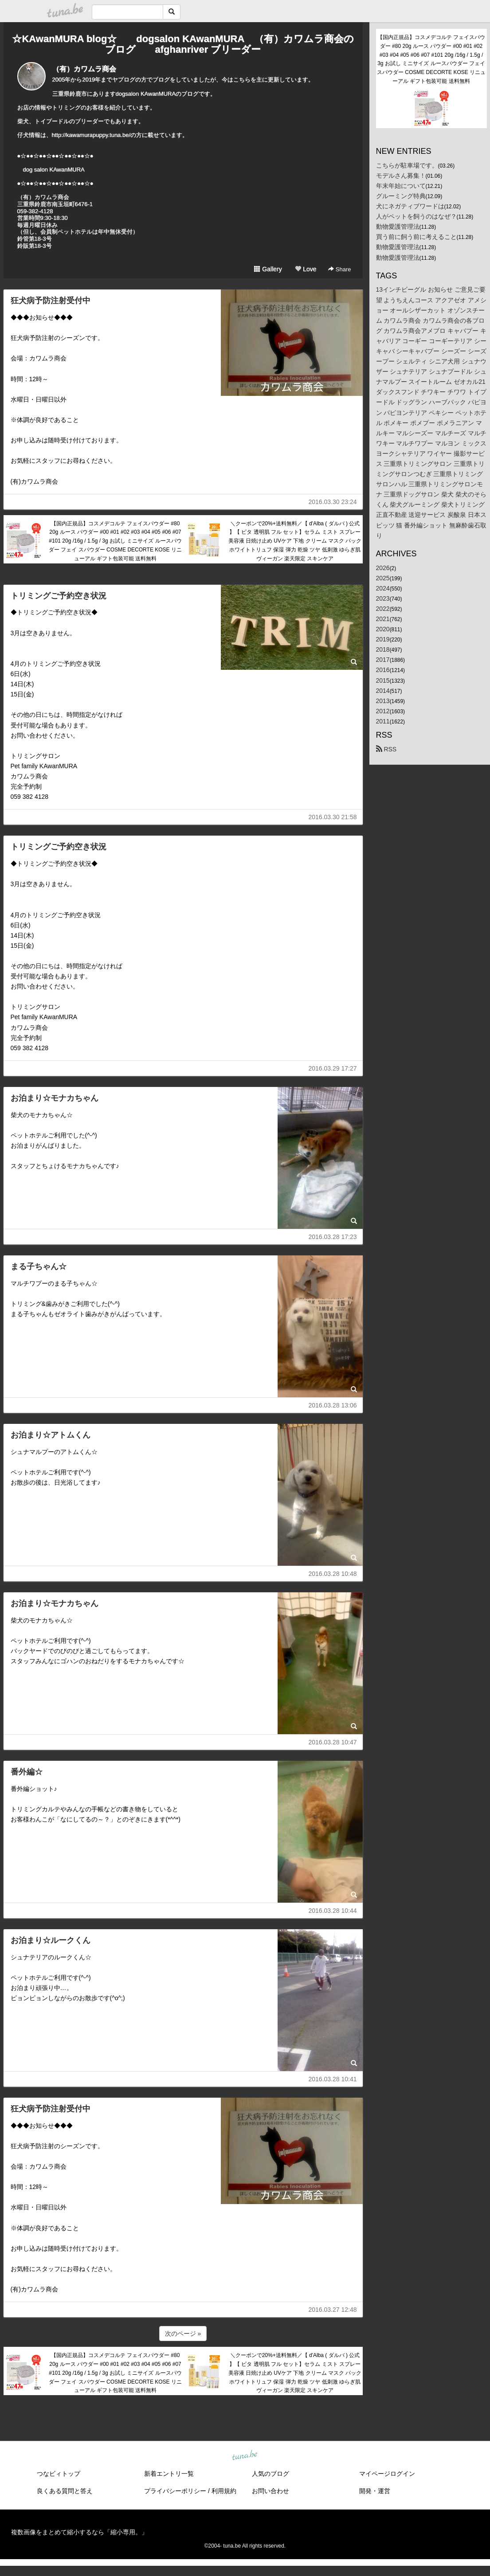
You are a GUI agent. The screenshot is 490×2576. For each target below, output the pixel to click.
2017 (383, 659)
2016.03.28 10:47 (333, 1742)
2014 (383, 690)
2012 (383, 711)
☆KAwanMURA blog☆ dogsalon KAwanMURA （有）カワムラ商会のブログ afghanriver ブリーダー (182, 44)
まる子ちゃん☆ (39, 1266)
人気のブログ (270, 2473)
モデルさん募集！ (401, 175)
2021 (383, 618)
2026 (383, 567)
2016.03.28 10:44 (333, 1910)
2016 (383, 669)
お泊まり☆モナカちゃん (54, 1098)
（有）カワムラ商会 (84, 69)
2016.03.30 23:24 (333, 501)
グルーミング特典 (401, 195)
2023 (383, 598)
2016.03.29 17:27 (333, 1068)
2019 (383, 639)
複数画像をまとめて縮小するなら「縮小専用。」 (79, 2532)
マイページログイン (387, 2473)
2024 (383, 588)
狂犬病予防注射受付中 (50, 300)
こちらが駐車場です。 (407, 165)
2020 (383, 629)
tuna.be (245, 2456)
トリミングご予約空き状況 (58, 595)
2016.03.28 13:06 (333, 1405)
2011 (383, 721)
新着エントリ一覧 (169, 2473)
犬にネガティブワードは (410, 206)
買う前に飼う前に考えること (416, 236)
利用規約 (224, 2490)
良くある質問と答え (65, 2490)
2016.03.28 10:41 (333, 2079)
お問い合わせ (270, 2490)
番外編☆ (27, 1771)
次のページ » (183, 2333)
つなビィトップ (58, 2473)
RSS (386, 749)
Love (305, 269)
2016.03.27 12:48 (333, 2309)
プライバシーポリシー (175, 2490)
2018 (383, 649)
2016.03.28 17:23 (333, 1236)
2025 (383, 578)
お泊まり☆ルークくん (50, 1940)
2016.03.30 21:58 (333, 817)
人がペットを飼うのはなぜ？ (416, 216)
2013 (383, 700)
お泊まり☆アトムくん (50, 1435)
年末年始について (401, 185)
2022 (383, 608)
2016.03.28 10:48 (333, 1573)
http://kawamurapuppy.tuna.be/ (91, 135)
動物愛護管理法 (397, 226)
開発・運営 (374, 2490)
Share (339, 269)
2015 (383, 680)
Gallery (268, 269)
